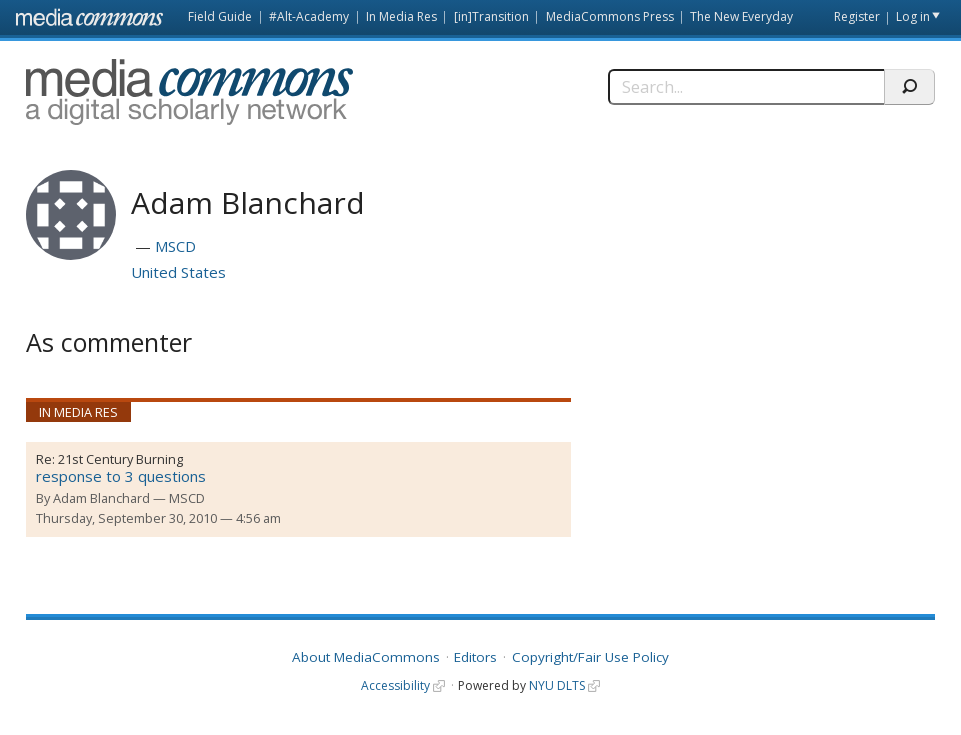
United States (178, 272)
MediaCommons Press (610, 16)
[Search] (746, 87)
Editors (475, 657)
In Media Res (401, 16)
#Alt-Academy (309, 16)
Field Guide (220, 16)
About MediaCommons (366, 657)
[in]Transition (491, 16)
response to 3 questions (121, 476)
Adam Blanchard (101, 498)
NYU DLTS (557, 685)
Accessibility (395, 685)
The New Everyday (741, 16)
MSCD (175, 246)
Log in (913, 16)
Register (857, 16)
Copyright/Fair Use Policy (590, 657)
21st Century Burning (120, 459)
